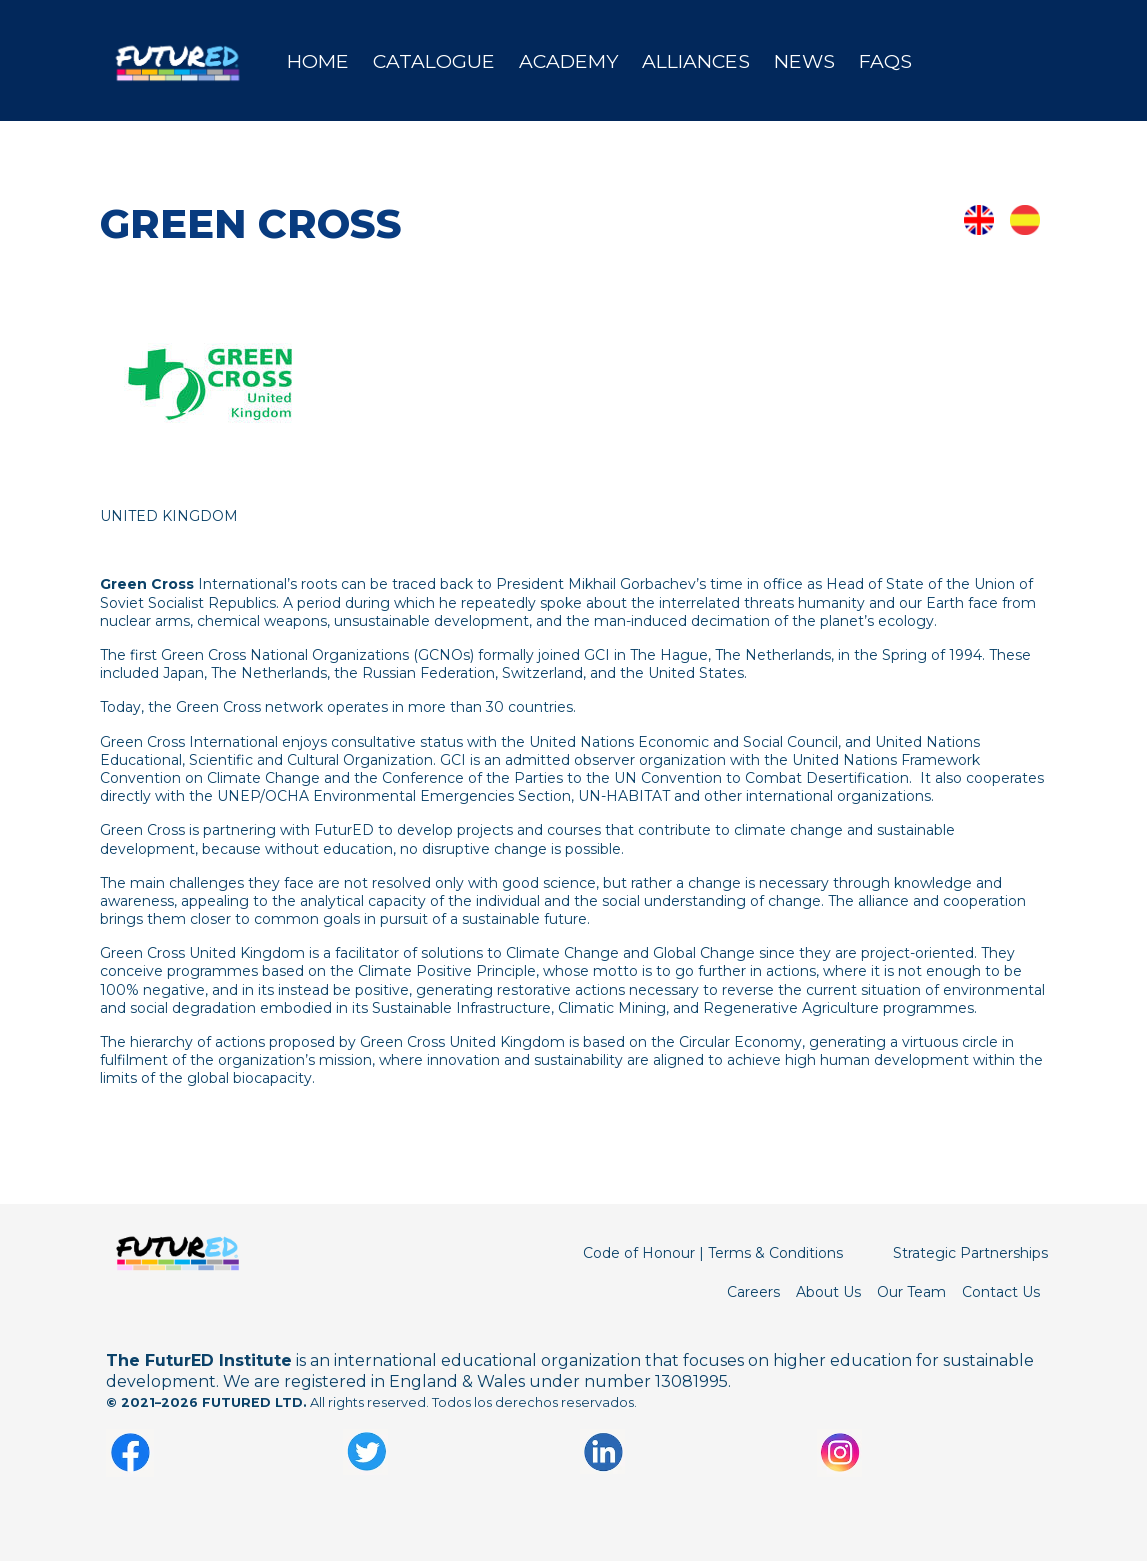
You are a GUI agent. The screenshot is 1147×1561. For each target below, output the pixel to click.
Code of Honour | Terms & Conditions (713, 1253)
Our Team (911, 1292)
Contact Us (1001, 1292)
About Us (828, 1292)
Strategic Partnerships (970, 1253)
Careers (753, 1292)
